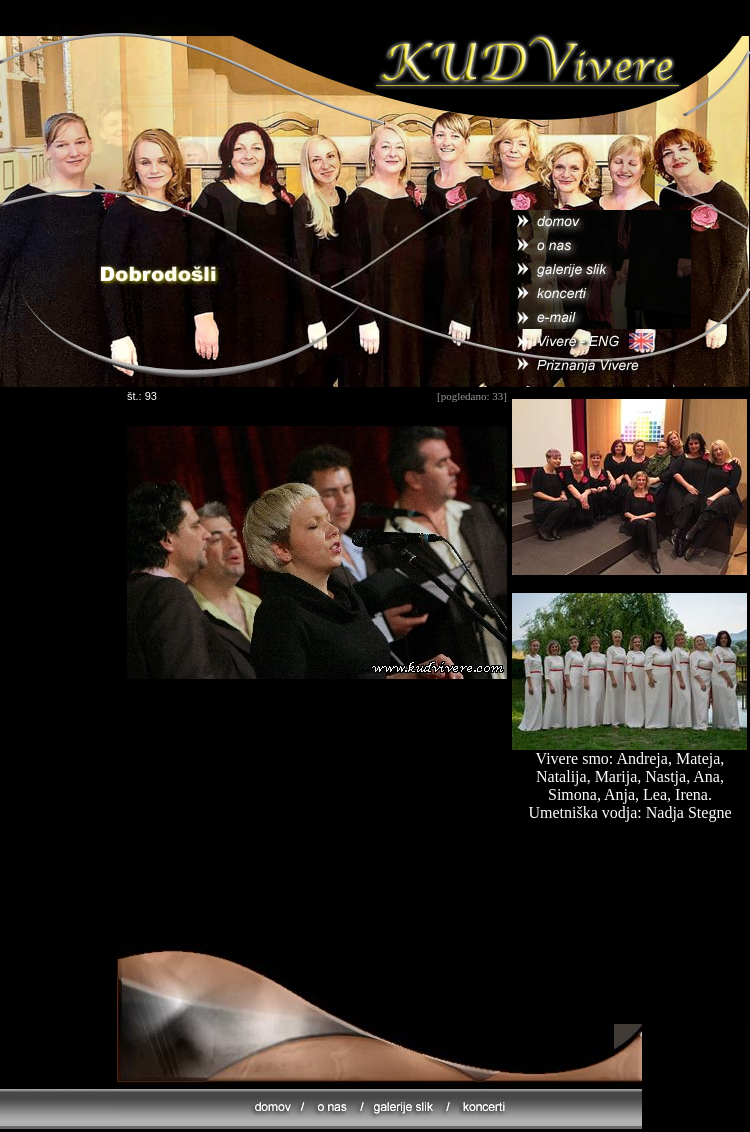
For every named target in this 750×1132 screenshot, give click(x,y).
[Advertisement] (317, 825)
